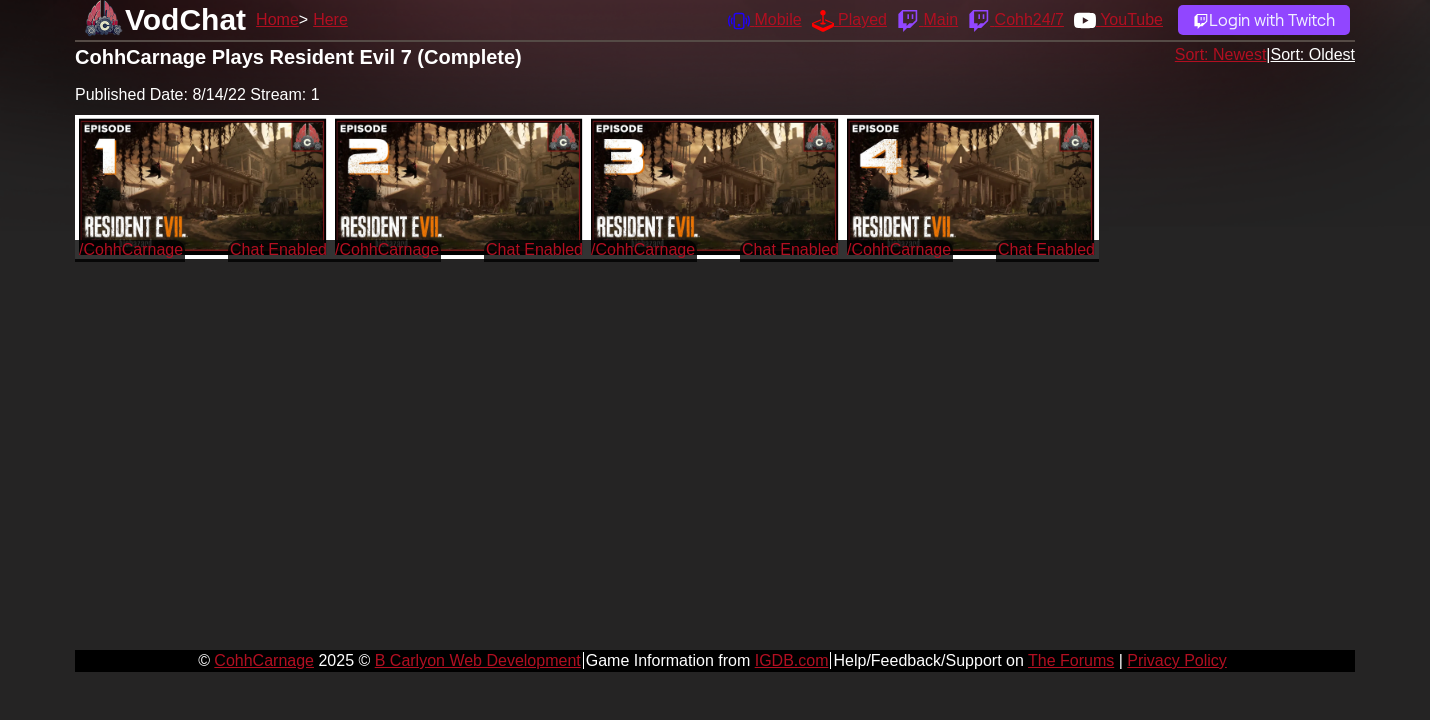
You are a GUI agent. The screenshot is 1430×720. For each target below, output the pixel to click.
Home (277, 19)
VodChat (185, 19)
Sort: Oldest (1313, 54)
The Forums (1071, 660)
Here (330, 19)
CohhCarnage (264, 660)
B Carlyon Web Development (478, 660)
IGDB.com (792, 660)
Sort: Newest (1221, 54)
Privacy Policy (1177, 660)
